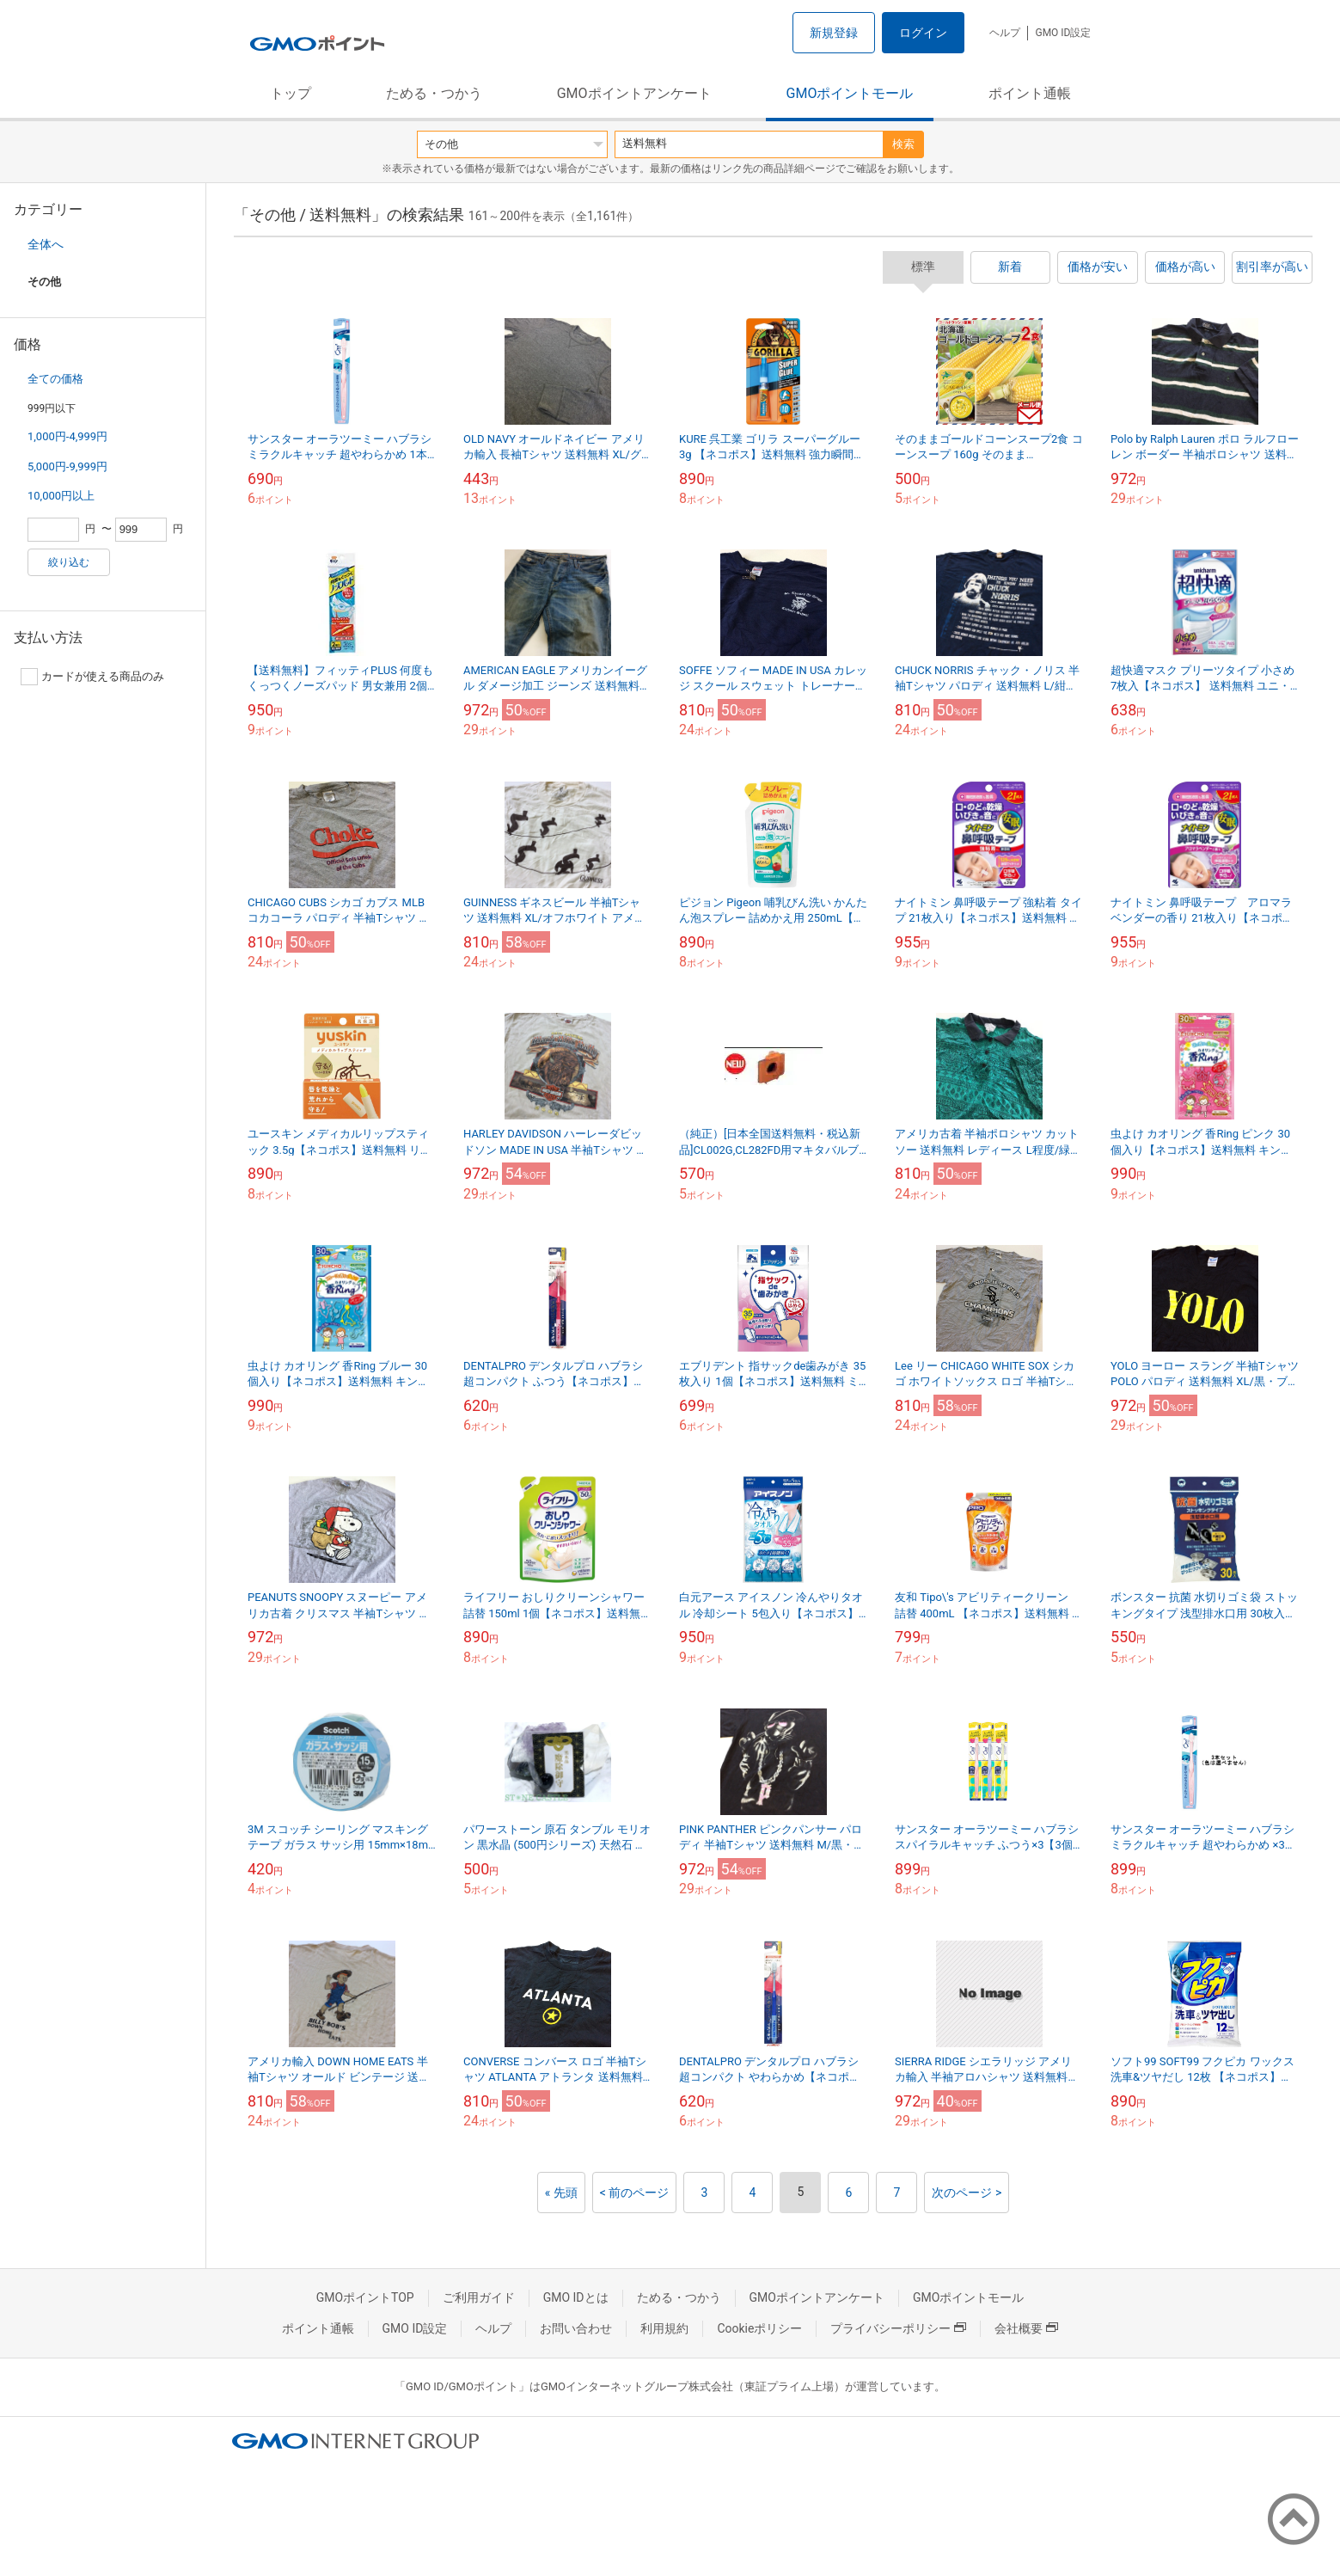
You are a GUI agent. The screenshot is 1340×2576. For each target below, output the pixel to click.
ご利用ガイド (479, 2297)
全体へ (46, 244)
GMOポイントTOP (365, 2297)
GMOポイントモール (850, 93)
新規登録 (834, 33)
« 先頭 (561, 2192)
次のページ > (966, 2192)
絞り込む (68, 562)
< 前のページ (635, 2192)
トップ (290, 93)
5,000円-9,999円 (67, 466)
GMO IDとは (576, 2297)
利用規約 (664, 2328)
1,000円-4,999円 (67, 436)
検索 (903, 144)
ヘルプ (1004, 33)
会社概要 (1026, 2328)
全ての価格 (55, 378)
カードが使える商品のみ (92, 676)
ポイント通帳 (1029, 93)
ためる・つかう (434, 93)
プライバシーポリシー (898, 2328)
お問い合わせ (576, 2328)
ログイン (923, 33)
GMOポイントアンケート (634, 93)
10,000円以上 (61, 495)
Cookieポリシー (759, 2328)
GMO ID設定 (1063, 33)
